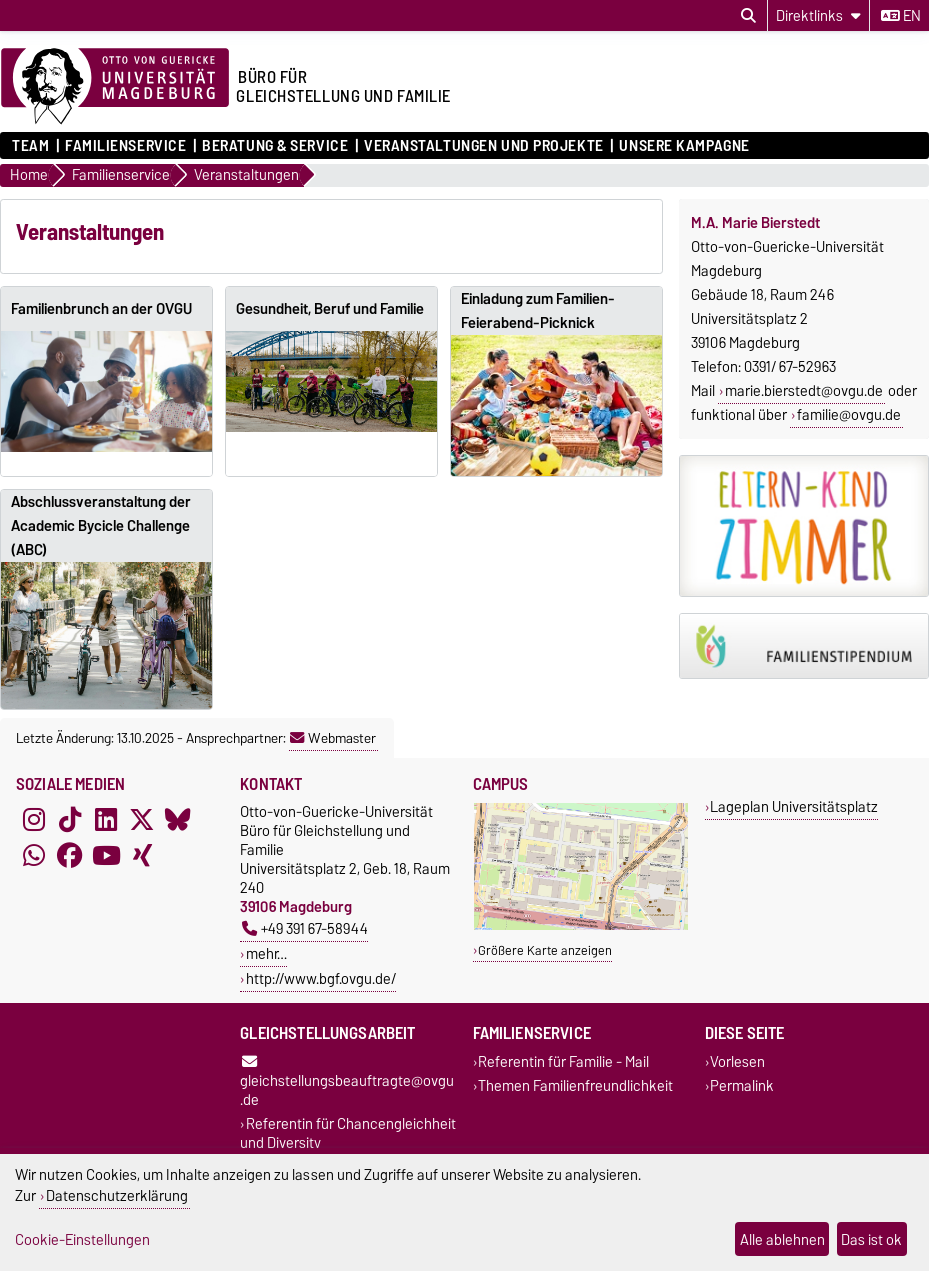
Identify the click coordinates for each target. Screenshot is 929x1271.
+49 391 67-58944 (305, 928)
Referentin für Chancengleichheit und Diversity (348, 1133)
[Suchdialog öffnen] (748, 16)
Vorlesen (737, 1062)
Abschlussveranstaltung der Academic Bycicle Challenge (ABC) (101, 526)
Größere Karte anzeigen (545, 950)
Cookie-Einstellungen (82, 1239)
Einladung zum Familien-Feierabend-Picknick (538, 311)
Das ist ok (871, 1239)
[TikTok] (70, 820)
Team (30, 146)
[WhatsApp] (34, 856)
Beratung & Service (275, 146)
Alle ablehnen (782, 1239)
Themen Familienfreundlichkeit (575, 1085)
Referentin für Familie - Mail (563, 1062)
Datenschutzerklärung (117, 1195)
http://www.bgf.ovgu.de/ (321, 978)
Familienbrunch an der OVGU (101, 309)
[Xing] (142, 856)
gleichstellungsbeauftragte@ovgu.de (347, 1083)
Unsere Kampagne (684, 146)
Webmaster (333, 738)
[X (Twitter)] (142, 820)
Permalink (742, 1085)
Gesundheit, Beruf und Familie (330, 309)
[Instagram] (34, 820)
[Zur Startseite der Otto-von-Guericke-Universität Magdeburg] (115, 87)
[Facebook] (70, 856)
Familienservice (125, 146)
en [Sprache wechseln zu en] (901, 16)
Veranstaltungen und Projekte (484, 146)
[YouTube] (106, 856)
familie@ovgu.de (849, 415)
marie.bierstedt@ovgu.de (804, 391)
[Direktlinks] (818, 15)
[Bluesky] (178, 820)
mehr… (266, 953)
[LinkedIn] (106, 820)
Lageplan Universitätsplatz (794, 806)
